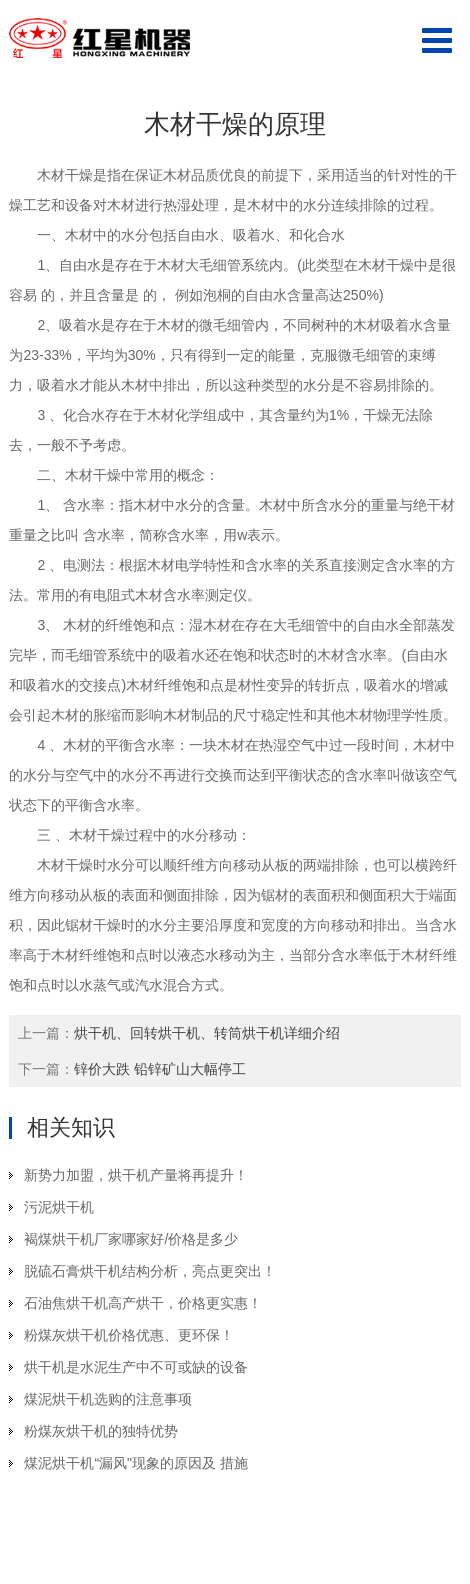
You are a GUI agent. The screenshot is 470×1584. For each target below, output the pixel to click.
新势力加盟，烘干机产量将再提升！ (136, 1175)
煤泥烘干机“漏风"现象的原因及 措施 (136, 1463)
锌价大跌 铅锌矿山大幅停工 (160, 1069)
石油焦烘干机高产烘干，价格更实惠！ (143, 1303)
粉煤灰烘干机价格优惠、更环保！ (129, 1335)
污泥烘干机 (59, 1207)
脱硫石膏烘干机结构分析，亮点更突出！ (150, 1271)
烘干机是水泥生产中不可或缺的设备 (136, 1367)
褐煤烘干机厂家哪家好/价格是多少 (131, 1239)
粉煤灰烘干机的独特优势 (101, 1431)
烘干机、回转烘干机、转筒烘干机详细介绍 (207, 1033)
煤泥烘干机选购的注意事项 (108, 1399)
